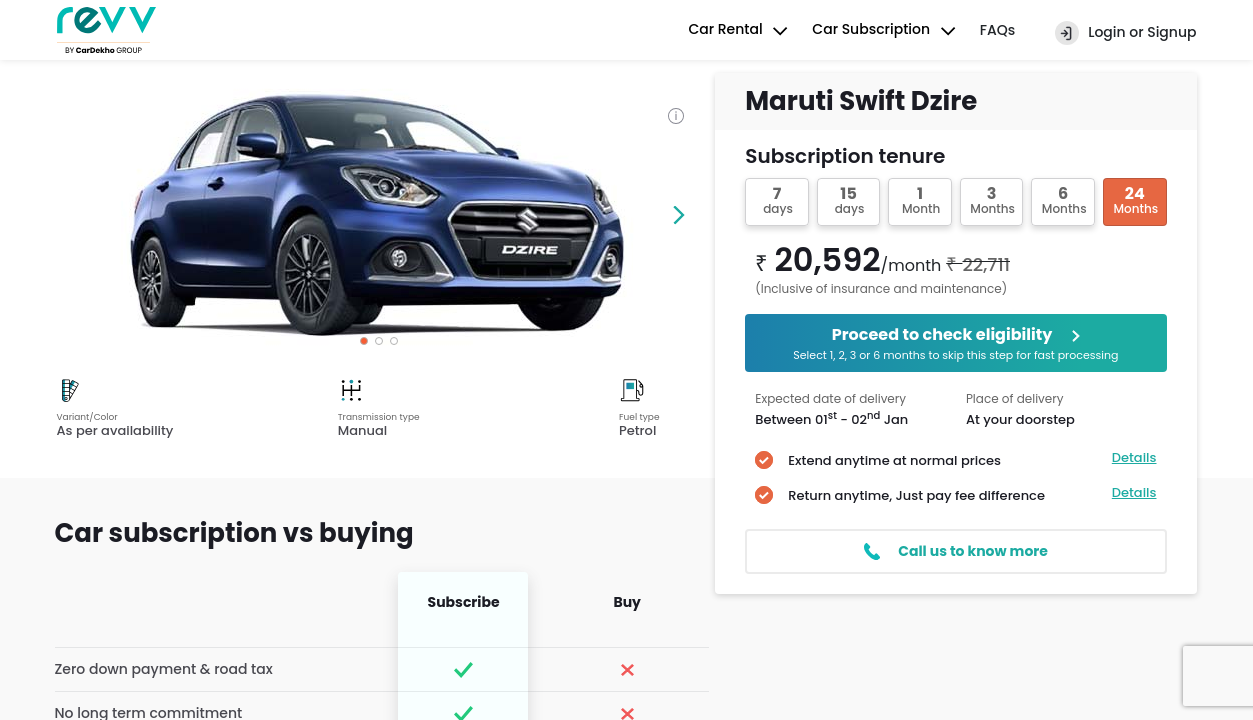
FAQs (997, 30)
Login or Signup (1125, 33)
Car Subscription (885, 31)
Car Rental (740, 31)
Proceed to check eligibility (955, 343)
